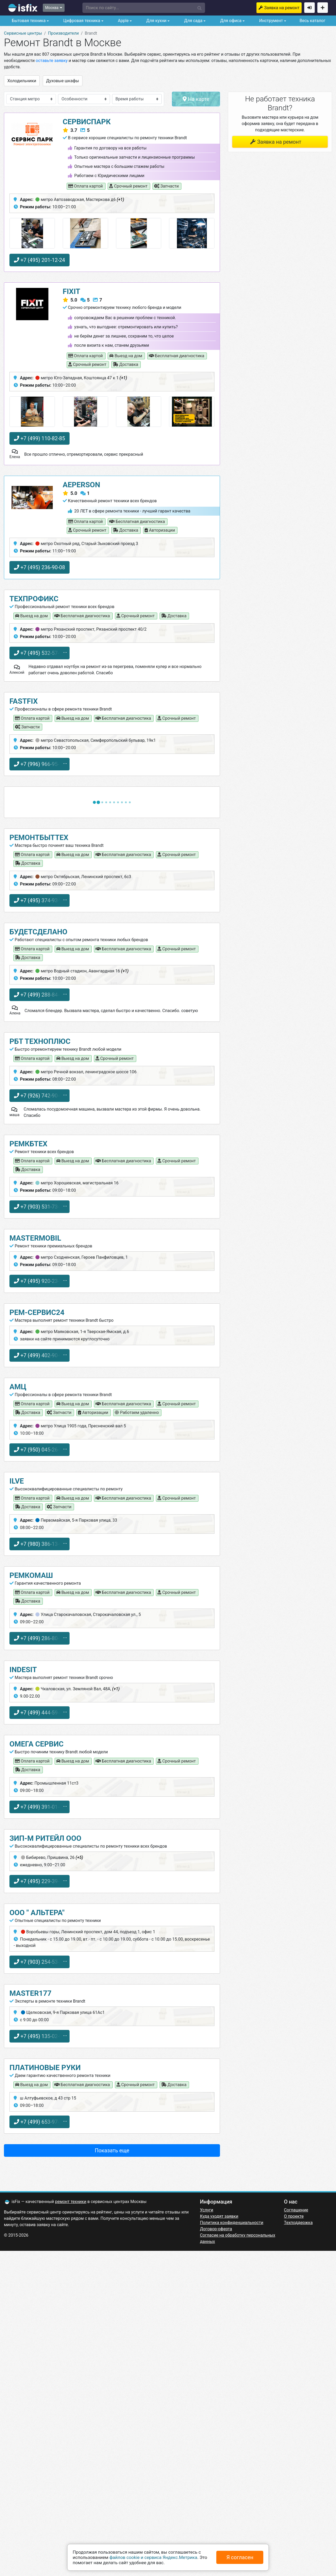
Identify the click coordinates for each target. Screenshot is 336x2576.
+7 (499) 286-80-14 (39, 1638)
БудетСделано (38, 931)
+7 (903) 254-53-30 (39, 1962)
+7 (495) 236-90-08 (39, 567)
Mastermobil (35, 1238)
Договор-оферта (216, 2228)
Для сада (193, 20)
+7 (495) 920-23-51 (39, 1281)
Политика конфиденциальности (231, 2222)
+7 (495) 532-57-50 (39, 653)
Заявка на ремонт (282, 7)
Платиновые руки (45, 2067)
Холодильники (21, 80)
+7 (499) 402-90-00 (39, 1355)
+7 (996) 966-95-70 (39, 764)
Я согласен (239, 2557)
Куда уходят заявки (219, 2216)
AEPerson (81, 484)
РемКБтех (28, 1143)
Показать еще (112, 2150)
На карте (196, 99)
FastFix (23, 701)
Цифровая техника (81, 20)
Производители (63, 33)
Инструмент (270, 20)
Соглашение (296, 2209)
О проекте (294, 2216)
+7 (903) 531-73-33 (39, 1207)
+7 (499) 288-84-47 (39, 995)
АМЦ (18, 1386)
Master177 (30, 1993)
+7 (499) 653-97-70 (39, 2122)
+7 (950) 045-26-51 (39, 1450)
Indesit (23, 1669)
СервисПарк (87, 121)
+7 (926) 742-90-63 (39, 1095)
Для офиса (230, 20)
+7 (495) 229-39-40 (39, 1881)
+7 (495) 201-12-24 (39, 260)
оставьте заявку (52, 60)
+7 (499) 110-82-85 (39, 438)
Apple (123, 20)
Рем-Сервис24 (36, 1312)
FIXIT (71, 291)
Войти (309, 7)
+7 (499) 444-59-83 (39, 1712)
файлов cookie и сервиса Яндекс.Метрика (153, 2557)
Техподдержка (298, 2222)
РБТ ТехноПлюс (39, 1041)
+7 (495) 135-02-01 (39, 2036)
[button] (143, 8)
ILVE (16, 1481)
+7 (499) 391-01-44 (39, 1807)
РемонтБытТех (38, 837)
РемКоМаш (31, 1575)
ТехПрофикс (33, 598)
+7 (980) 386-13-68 (39, 1544)
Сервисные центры (23, 33)
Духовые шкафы (62, 80)
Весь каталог (312, 20)
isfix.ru (23, 8)
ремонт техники (70, 2201)
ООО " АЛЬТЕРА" (37, 1912)
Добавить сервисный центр (322, 7)
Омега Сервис (36, 1744)
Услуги (206, 2209)
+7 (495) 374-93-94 (39, 900)
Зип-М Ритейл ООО (45, 1838)
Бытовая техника (28, 20)
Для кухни (155, 20)
